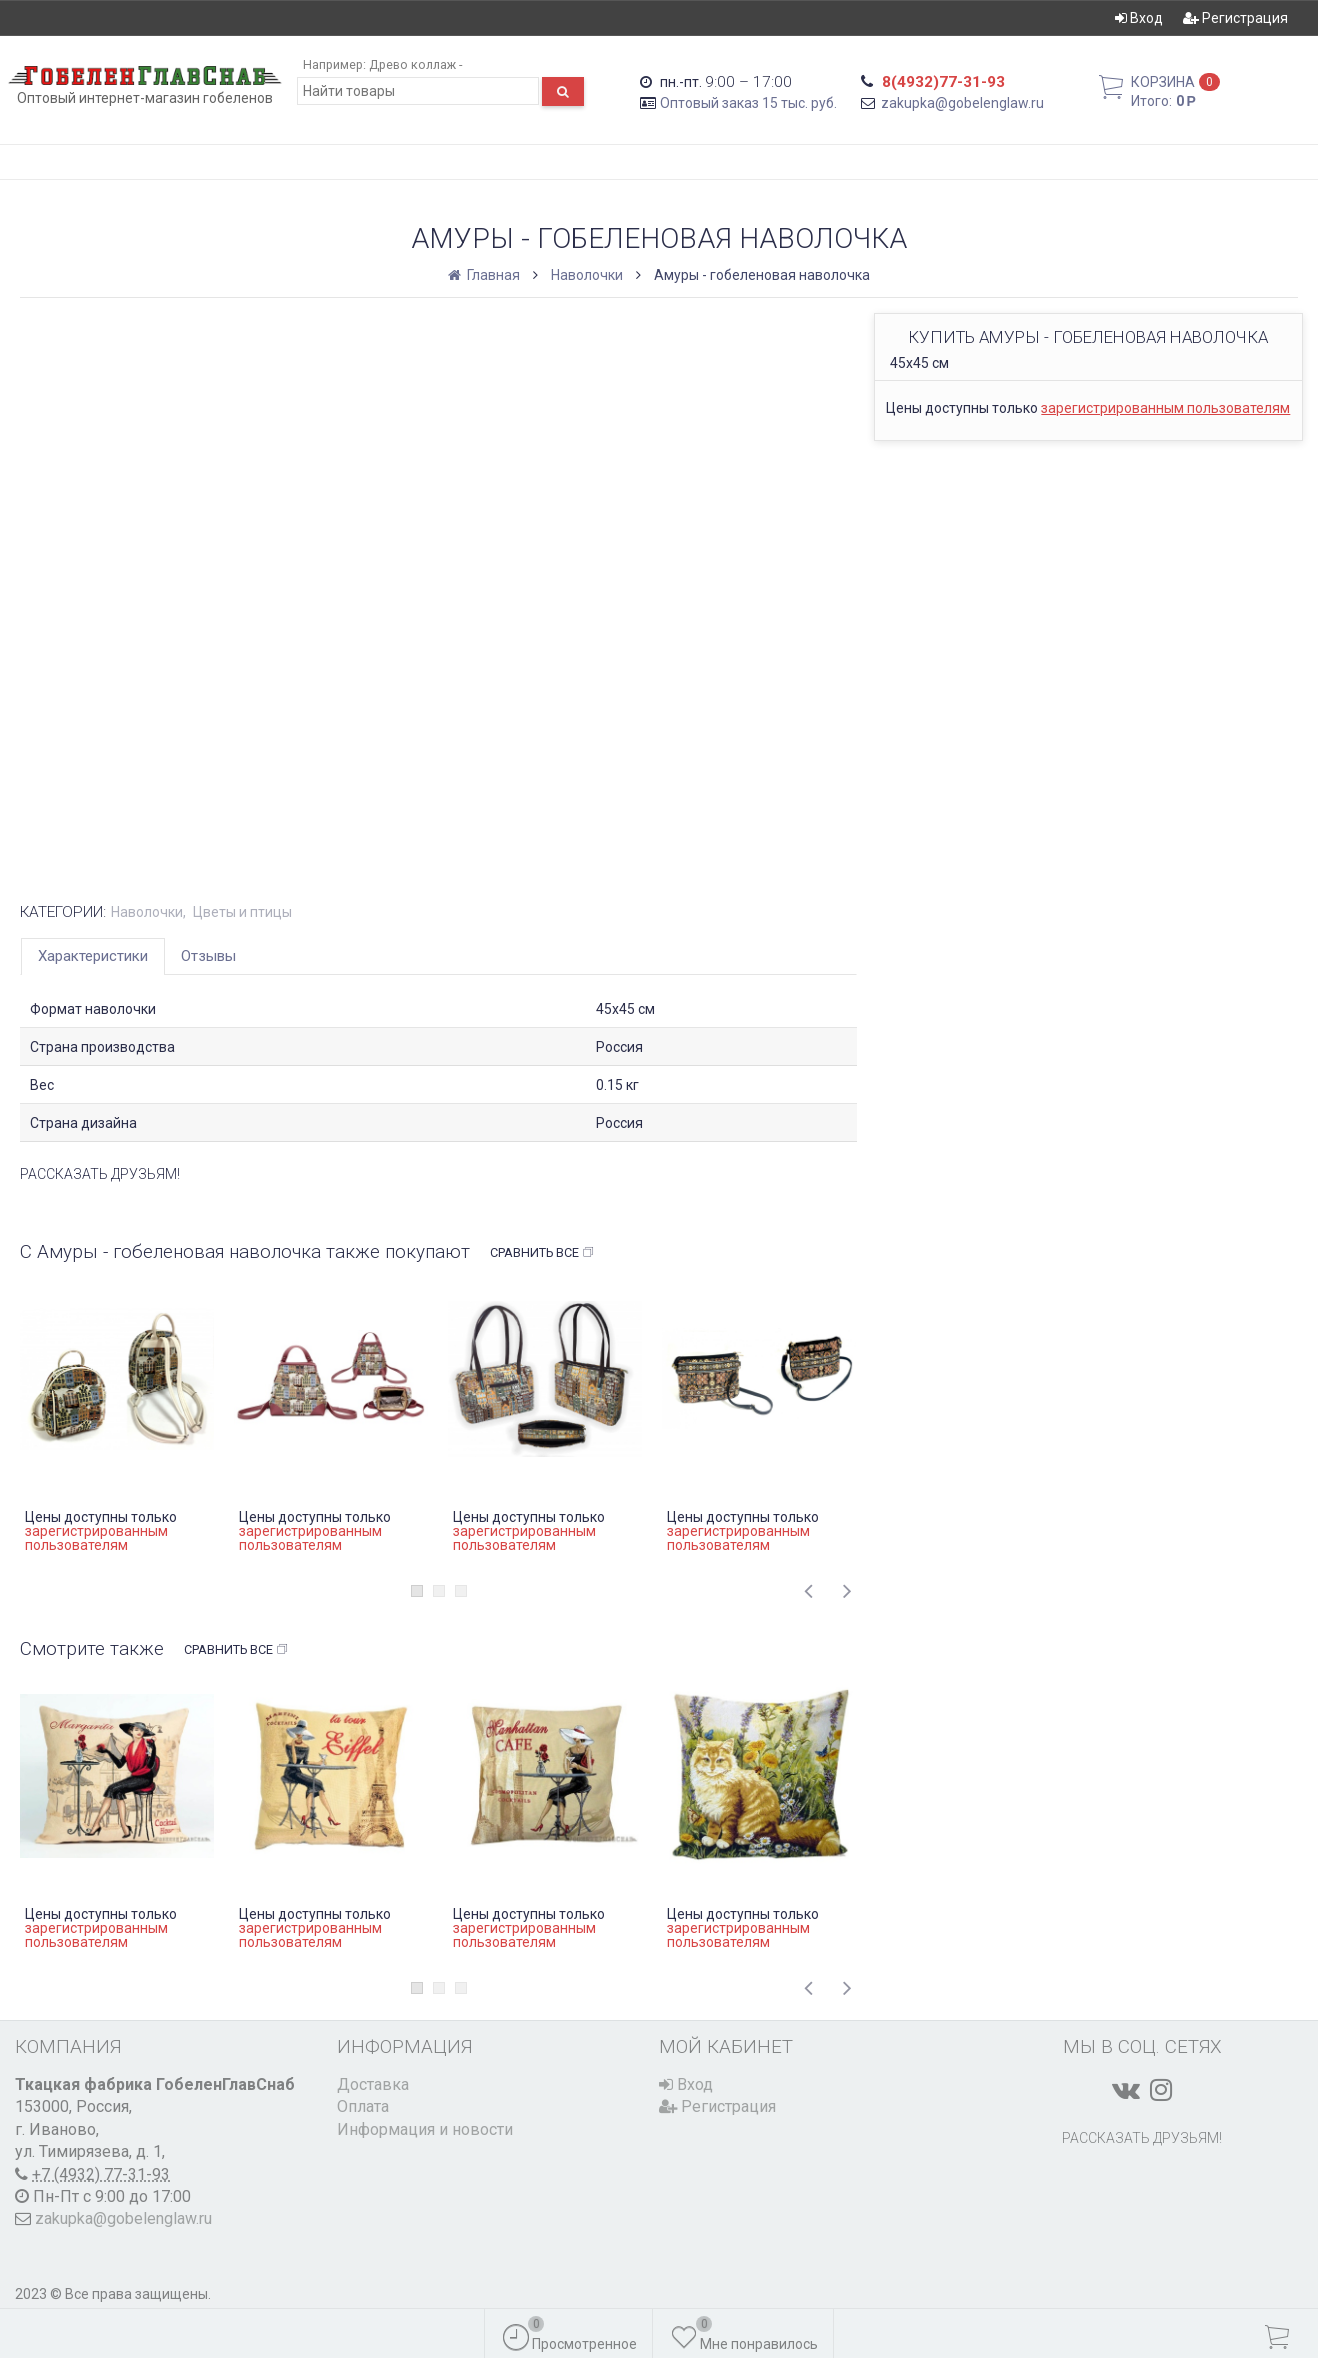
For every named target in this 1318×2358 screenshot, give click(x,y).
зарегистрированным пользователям (1165, 408)
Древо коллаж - (415, 64)
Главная (485, 275)
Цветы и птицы (242, 912)
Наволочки (587, 275)
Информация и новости (425, 2129)
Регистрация (1235, 18)
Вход (1139, 18)
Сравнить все (542, 1253)
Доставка (373, 2084)
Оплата (363, 2106)
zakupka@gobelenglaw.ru (962, 103)
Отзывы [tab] (208, 956)
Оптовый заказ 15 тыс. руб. (748, 103)
